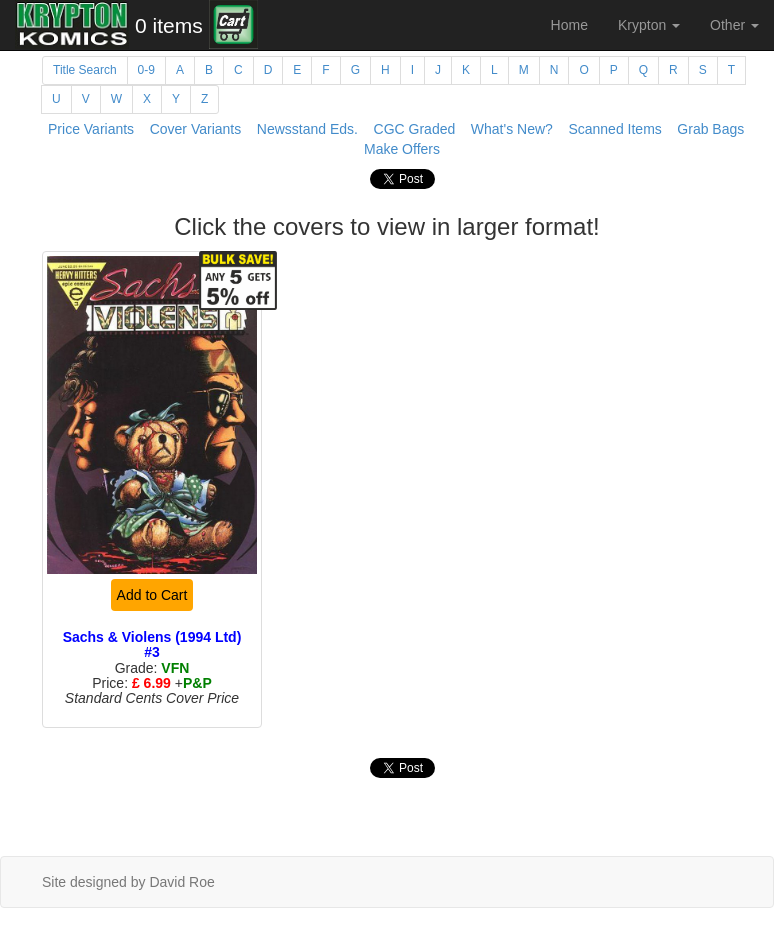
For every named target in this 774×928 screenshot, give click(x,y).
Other (734, 25)
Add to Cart (152, 595)
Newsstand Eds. (307, 129)
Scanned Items (614, 129)
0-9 (146, 70)
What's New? (512, 129)
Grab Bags (710, 129)
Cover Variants (196, 129)
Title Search (85, 70)
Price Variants (91, 129)
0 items (169, 25)
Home (569, 25)
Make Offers (402, 149)
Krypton (649, 25)
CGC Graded (415, 129)
